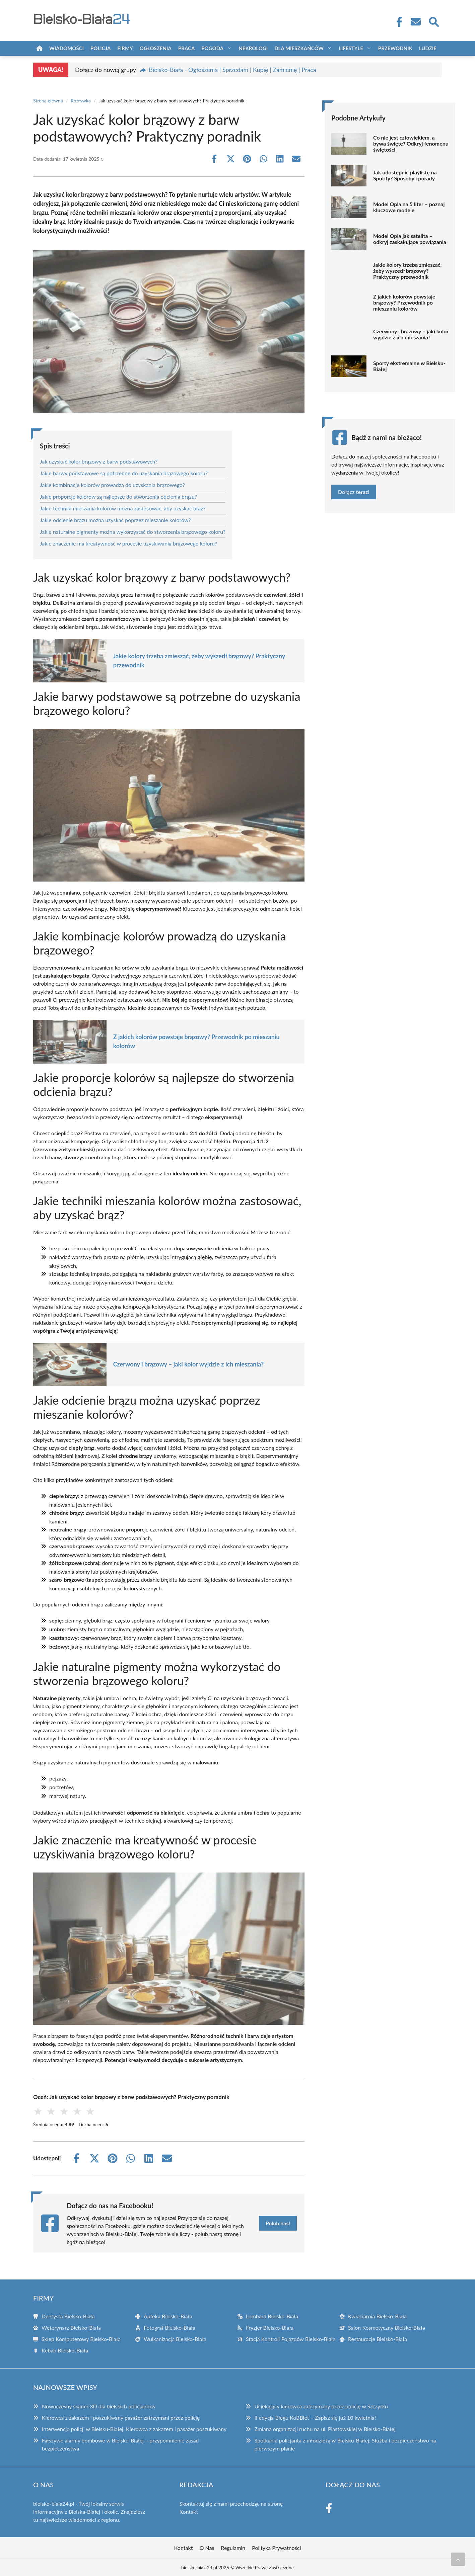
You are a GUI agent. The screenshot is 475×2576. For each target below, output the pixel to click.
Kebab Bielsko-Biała (65, 2350)
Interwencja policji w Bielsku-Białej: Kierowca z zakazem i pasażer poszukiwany (134, 2429)
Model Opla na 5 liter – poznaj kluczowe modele (409, 207)
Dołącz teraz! (353, 492)
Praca (186, 48)
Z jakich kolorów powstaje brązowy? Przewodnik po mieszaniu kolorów (196, 1041)
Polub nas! (278, 2223)
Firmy (125, 48)
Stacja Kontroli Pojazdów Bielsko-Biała (291, 2339)
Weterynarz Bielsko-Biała (71, 2327)
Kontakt (189, 2511)
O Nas (207, 2548)
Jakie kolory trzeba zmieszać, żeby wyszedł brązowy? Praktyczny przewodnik (199, 660)
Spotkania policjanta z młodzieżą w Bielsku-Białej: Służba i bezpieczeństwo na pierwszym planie (345, 2444)
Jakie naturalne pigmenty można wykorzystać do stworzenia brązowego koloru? (132, 531)
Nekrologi (253, 48)
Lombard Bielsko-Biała (272, 2316)
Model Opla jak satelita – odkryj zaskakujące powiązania (409, 239)
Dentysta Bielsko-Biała (68, 2316)
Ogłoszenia (156, 48)
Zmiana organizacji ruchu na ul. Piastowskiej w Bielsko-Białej (324, 2429)
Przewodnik (395, 48)
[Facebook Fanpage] (397, 21)
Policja (100, 48)
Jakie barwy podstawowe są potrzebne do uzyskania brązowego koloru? (124, 473)
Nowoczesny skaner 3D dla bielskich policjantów (98, 2406)
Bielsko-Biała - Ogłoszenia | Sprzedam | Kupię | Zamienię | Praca (232, 69)
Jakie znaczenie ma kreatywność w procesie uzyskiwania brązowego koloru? (128, 543)
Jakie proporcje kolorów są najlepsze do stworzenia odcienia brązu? (118, 496)
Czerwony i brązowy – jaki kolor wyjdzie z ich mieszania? (188, 1364)
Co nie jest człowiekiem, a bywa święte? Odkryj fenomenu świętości (411, 144)
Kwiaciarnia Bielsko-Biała (377, 2316)
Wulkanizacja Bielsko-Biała (175, 2339)
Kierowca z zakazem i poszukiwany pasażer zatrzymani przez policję (121, 2417)
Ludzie (427, 48)
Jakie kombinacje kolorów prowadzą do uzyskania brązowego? (112, 485)
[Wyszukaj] (433, 21)
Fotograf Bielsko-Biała (169, 2327)
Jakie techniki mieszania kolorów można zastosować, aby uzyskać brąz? (123, 508)
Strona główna (48, 100)
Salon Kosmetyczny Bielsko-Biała (386, 2327)
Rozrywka (81, 100)
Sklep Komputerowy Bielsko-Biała (81, 2339)
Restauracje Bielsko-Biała (377, 2339)
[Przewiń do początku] (458, 2559)
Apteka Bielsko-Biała (168, 2316)
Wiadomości (66, 48)
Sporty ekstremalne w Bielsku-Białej (409, 366)
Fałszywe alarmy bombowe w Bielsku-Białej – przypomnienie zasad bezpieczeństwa (120, 2444)
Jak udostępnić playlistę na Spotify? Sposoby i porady (405, 175)
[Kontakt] (415, 21)
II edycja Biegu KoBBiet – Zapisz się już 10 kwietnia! (315, 2417)
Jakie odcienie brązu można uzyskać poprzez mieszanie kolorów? (115, 520)
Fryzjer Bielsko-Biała (269, 2327)
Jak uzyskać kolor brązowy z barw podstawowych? (98, 461)
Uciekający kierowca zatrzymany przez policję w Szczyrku (321, 2406)
